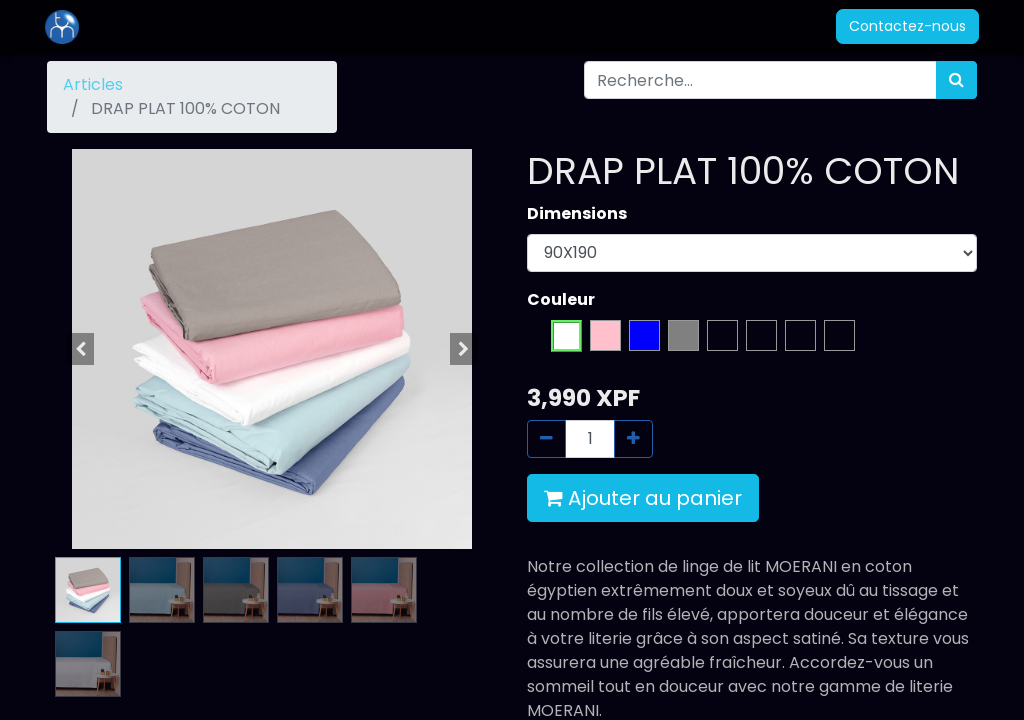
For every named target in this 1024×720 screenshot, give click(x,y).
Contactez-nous (905, 26)
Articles (93, 84)
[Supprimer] (546, 439)
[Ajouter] (633, 439)
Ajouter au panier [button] (643, 498)
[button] (81, 349)
